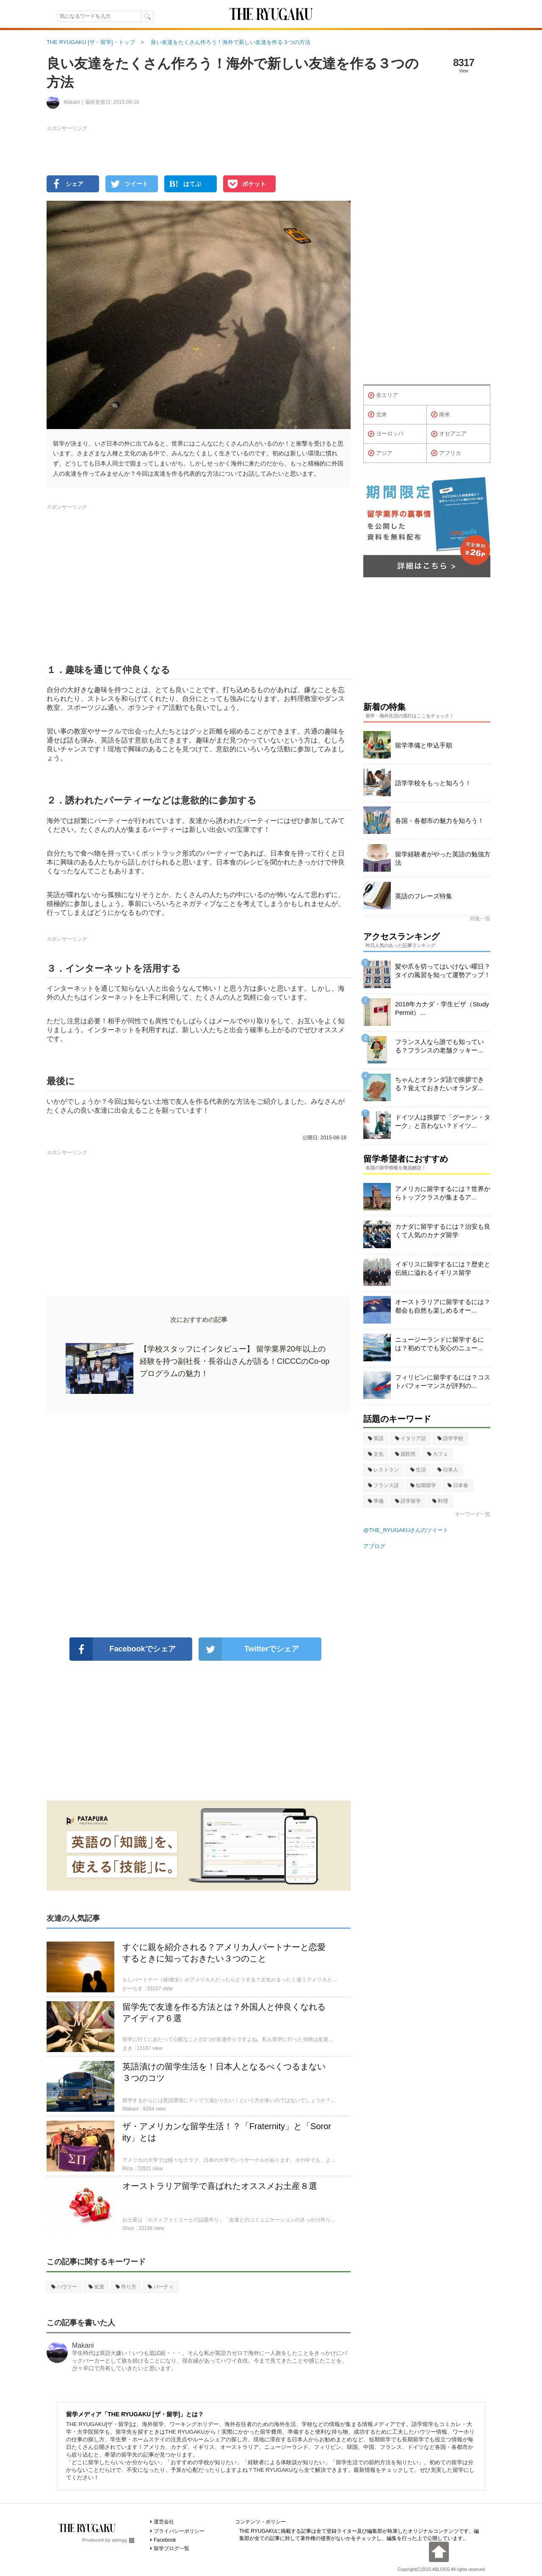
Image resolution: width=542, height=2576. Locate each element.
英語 (376, 1438)
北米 (377, 414)
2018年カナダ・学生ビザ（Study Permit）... (442, 1008)
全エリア (383, 395)
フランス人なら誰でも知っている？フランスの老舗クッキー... (439, 1046)
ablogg (123, 2540)
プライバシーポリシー (179, 2531)
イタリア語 (410, 1438)
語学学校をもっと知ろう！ (433, 783)
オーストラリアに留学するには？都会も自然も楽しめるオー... (442, 1306)
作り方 (126, 2287)
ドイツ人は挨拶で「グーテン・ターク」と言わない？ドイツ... (442, 1121)
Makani (83, 2345)
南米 (440, 414)
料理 (440, 1501)
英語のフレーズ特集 (423, 896)
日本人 (447, 1470)
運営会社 (164, 2522)
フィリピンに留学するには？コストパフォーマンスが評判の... (442, 1381)
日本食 (458, 1485)
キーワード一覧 (472, 1514)
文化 (376, 1454)
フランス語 (383, 1485)
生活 (418, 1470)
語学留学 (408, 1501)
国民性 (405, 1454)
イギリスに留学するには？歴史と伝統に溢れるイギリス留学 (442, 1268)
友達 (96, 2287)
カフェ (437, 1454)
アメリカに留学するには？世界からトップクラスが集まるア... (442, 1193)
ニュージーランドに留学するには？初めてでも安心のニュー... (439, 1344)
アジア (380, 453)
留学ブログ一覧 (171, 2548)
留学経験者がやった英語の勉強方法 (442, 858)
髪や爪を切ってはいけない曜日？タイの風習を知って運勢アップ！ (442, 970)
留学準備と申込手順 (423, 745)
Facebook (165, 2540)
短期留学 (423, 1485)
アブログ (374, 1546)
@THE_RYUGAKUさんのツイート (405, 1530)
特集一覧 (480, 919)
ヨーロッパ (386, 434)
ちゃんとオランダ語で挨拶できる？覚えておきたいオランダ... (439, 1083)
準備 (376, 1501)
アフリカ (446, 453)
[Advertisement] (199, 1525)
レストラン (383, 1470)
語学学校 (450, 1438)
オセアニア (449, 434)
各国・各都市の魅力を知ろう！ (439, 820)
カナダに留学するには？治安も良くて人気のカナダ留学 (442, 1230)
